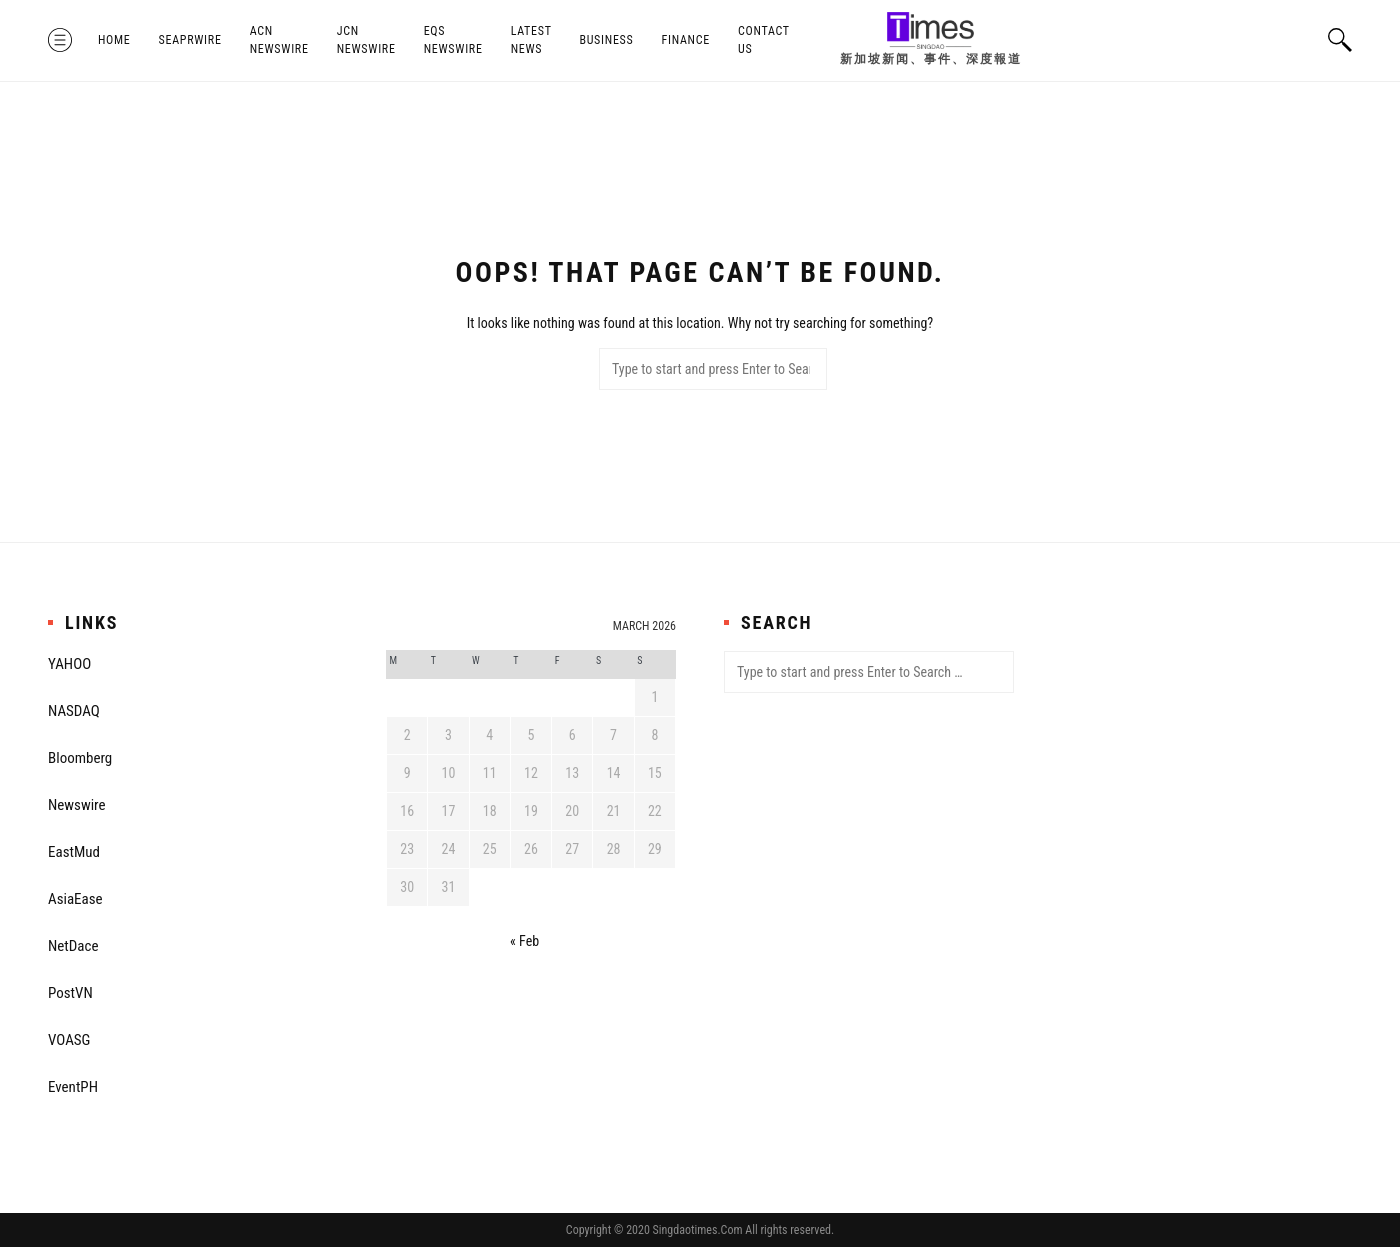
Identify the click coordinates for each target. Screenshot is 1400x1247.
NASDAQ (74, 711)
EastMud (74, 852)
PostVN (70, 993)
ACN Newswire (279, 40)
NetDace (73, 946)
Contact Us (764, 40)
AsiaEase (75, 899)
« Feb (524, 941)
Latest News (531, 40)
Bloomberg (80, 758)
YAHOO (69, 664)
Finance (686, 40)
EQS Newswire (453, 40)
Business (606, 40)
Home (114, 40)
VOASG (69, 1040)
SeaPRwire (190, 40)
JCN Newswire (366, 40)
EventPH (73, 1087)
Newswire (77, 805)
